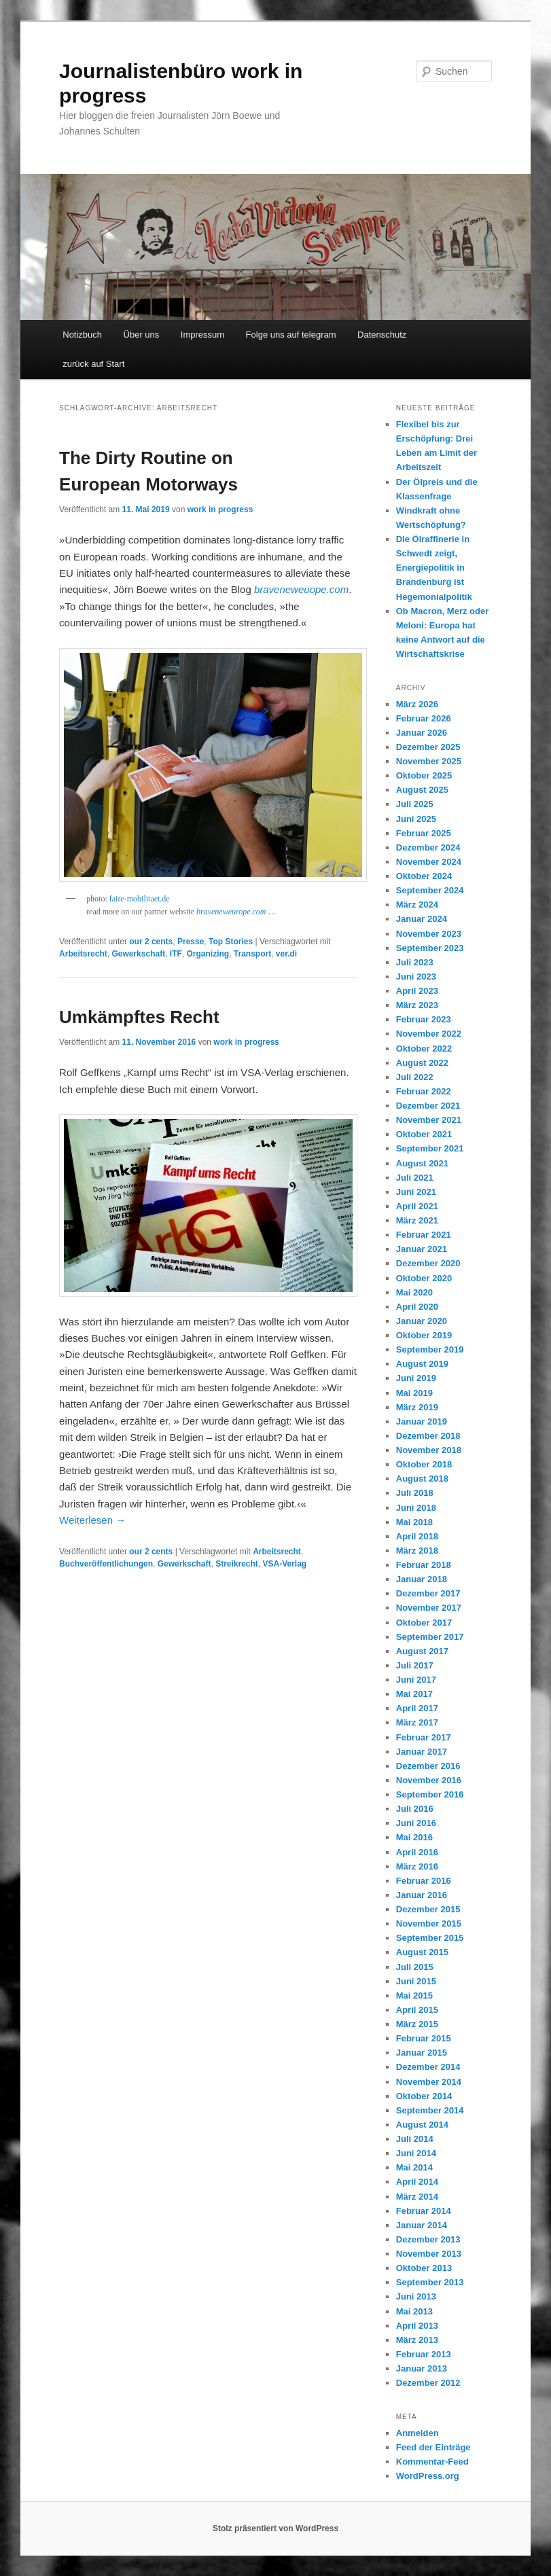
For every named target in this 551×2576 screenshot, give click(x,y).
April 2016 (417, 1852)
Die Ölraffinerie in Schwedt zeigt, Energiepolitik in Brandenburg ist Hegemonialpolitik (434, 568)
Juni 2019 (416, 1378)
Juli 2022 (414, 1077)
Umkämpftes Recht (139, 1017)
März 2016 (417, 1866)
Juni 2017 (416, 1680)
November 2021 (428, 1120)
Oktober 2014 (424, 2096)
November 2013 (428, 2254)
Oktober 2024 (424, 876)
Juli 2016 (414, 1809)
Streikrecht (236, 1564)
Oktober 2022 (424, 1048)
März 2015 (417, 2024)
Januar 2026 (421, 733)
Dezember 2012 (428, 2383)
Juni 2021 (416, 1192)
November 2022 (428, 1033)
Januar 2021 (421, 1249)
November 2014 (428, 2082)
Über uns (142, 334)
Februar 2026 (423, 718)
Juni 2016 (416, 1823)
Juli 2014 (414, 2139)
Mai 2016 (414, 1837)
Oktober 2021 (424, 1134)
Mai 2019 (414, 1393)
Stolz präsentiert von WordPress (275, 2528)
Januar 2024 (421, 919)
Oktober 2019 (424, 1335)
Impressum (202, 334)
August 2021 (422, 1163)
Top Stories (231, 941)
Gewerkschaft (138, 954)
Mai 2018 (414, 1522)
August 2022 (422, 1063)
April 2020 (417, 1307)
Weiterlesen (92, 1520)
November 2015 (428, 1923)
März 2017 (417, 1722)
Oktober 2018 (424, 1464)
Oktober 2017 (424, 1622)
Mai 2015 (414, 1995)
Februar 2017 (423, 1737)
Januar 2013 (421, 2368)
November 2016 (428, 1780)
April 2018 (417, 1536)
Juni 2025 (416, 819)
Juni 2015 (416, 1981)
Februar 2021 (423, 1235)
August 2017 (422, 1651)
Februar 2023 (423, 1019)
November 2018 (428, 1450)
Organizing (207, 954)
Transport (252, 954)
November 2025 (428, 761)
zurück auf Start (93, 364)
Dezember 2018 (428, 1436)
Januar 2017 (421, 1752)
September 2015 (430, 1938)
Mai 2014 (414, 2167)
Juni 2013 (416, 2296)
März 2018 (417, 1550)
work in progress (220, 509)
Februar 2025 (423, 833)
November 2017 (428, 1608)
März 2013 (417, 2340)
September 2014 (430, 2110)
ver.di (286, 954)
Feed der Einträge (433, 2447)
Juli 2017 (414, 1665)
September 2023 (430, 948)
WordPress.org (427, 2476)
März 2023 (417, 1005)
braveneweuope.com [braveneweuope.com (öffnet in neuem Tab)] (301, 589)
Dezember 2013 (428, 2239)
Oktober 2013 (424, 2268)
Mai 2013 (414, 2311)
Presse (190, 941)
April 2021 (417, 1206)
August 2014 (422, 2124)
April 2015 (417, 2010)
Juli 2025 (414, 804)
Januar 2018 (421, 1579)
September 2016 (430, 1794)
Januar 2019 (421, 1421)
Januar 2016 (421, 1895)
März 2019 (417, 1407)
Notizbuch (82, 334)
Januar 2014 (421, 2225)
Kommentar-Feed (432, 2461)
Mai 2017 (414, 1694)
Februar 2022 (423, 1091)
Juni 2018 (416, 1508)
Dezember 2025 (428, 747)
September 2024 (430, 890)
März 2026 (417, 704)
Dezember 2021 (428, 1106)
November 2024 (428, 862)
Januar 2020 (421, 1321)
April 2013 (417, 2326)
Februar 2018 (423, 1565)
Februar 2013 (423, 2354)
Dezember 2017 (428, 1593)
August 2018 (422, 1478)
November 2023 (428, 934)
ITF (176, 954)
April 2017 (417, 1708)
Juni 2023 (416, 976)
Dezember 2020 (428, 1263)
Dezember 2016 (428, 1766)
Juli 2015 (414, 1967)
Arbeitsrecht (83, 954)
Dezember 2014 (428, 2067)
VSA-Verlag (285, 1564)
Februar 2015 (423, 2038)
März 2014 (417, 2197)
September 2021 (430, 1148)
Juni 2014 (416, 2153)
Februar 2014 (423, 2211)
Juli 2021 (414, 1178)
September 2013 (430, 2282)
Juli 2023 (414, 962)
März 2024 (417, 904)
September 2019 (430, 1349)
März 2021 (417, 1220)
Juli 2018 (414, 1493)
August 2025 (422, 790)
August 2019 (422, 1364)
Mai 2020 (414, 1292)
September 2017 (430, 1637)
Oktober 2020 (424, 1278)
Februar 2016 (423, 1881)
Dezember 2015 (428, 1909)
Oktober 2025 (424, 775)
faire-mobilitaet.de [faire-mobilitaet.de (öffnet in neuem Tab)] (139, 899)
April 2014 (417, 2182)
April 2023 (417, 991)
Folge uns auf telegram (291, 334)
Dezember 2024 (428, 847)
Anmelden (417, 2433)
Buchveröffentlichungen (106, 1564)
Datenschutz (381, 334)
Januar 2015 (421, 2052)
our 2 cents (151, 941)
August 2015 (422, 1952)
